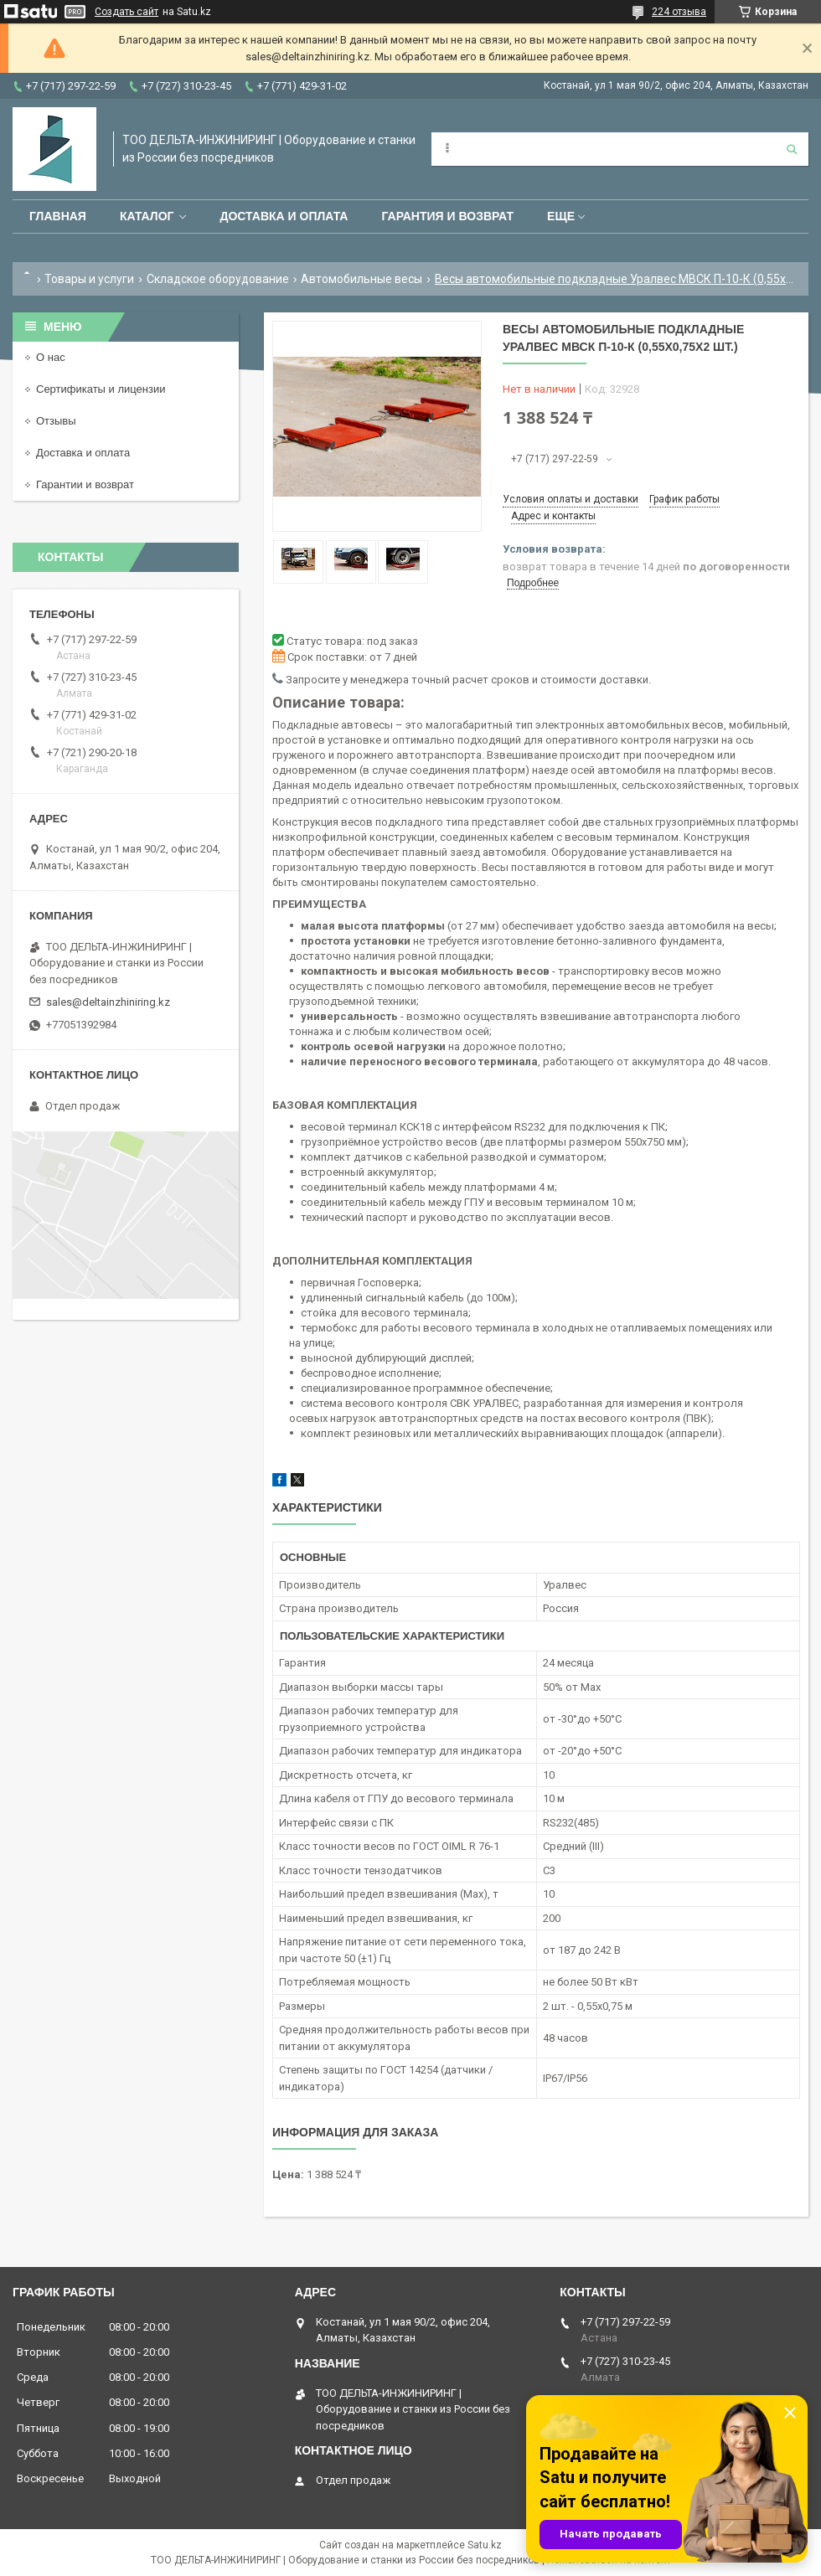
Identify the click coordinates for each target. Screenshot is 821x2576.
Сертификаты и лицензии (100, 389)
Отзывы (56, 421)
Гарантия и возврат (447, 216)
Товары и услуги (89, 279)
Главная (57, 216)
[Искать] (791, 149)
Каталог (147, 216)
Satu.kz (484, 2545)
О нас (50, 357)
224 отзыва (679, 12)
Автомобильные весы (361, 279)
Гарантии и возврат (85, 484)
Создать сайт (126, 12)
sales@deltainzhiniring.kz (108, 1002)
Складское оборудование (218, 279)
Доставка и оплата (283, 216)
